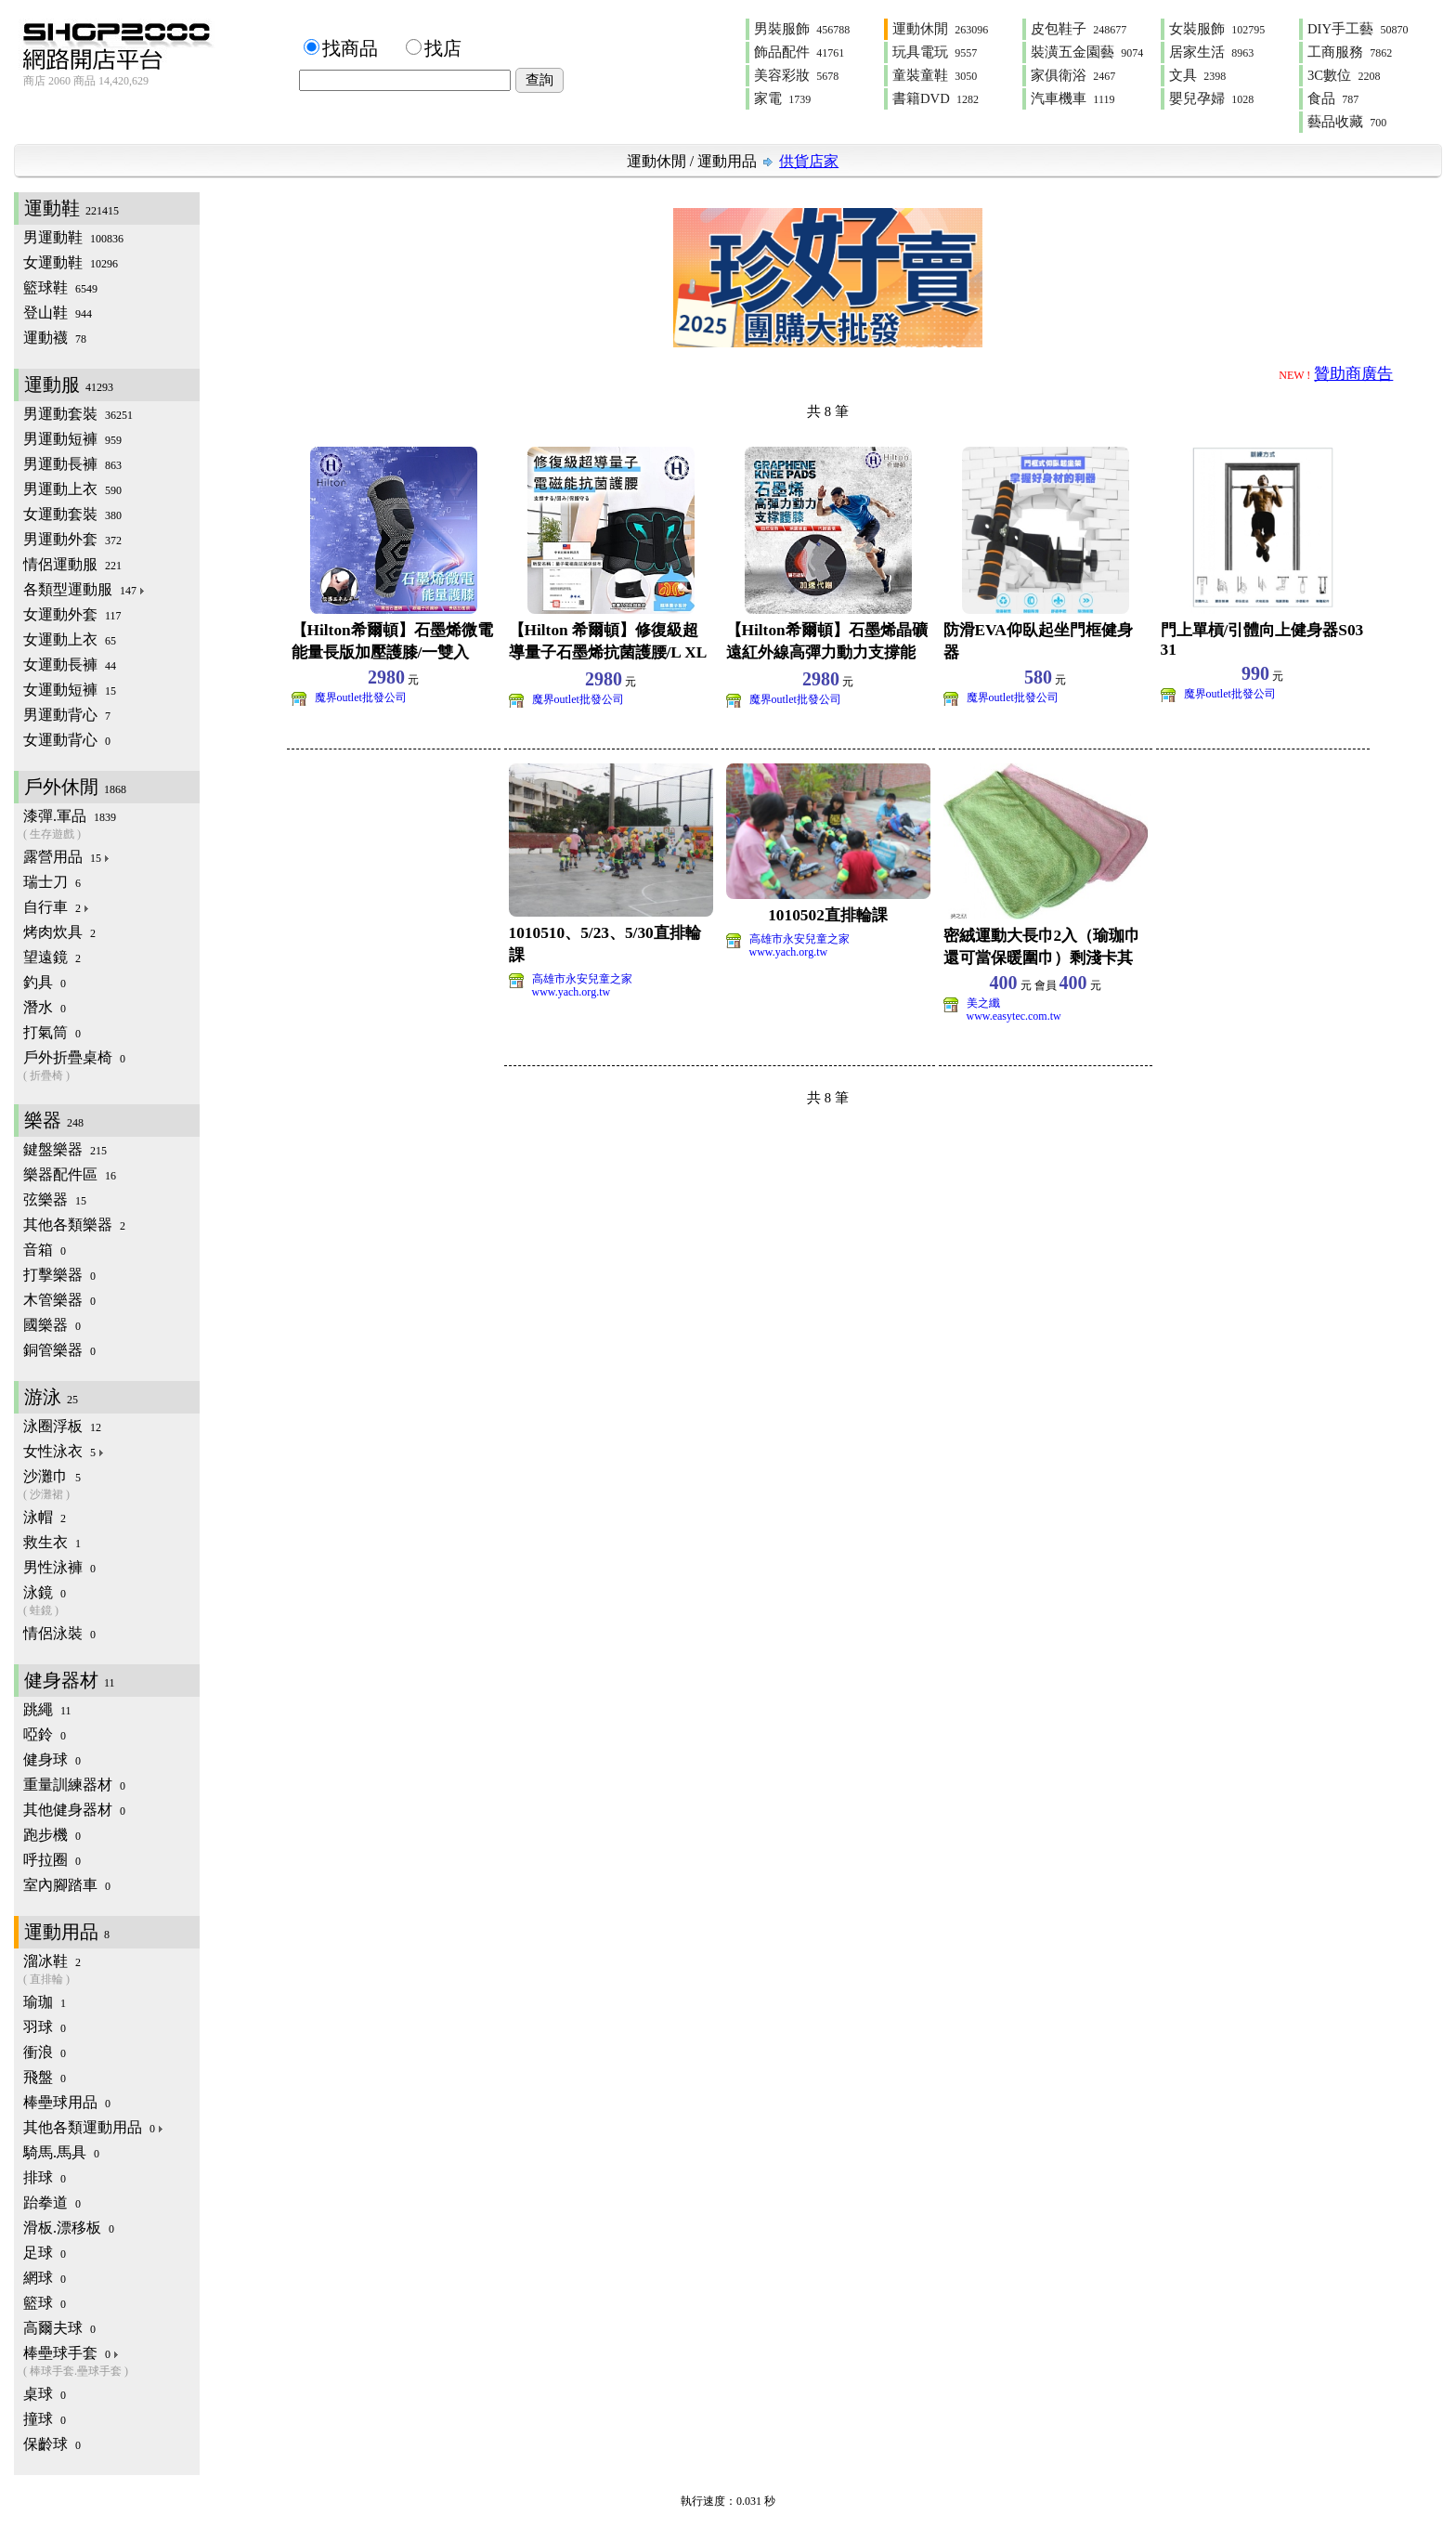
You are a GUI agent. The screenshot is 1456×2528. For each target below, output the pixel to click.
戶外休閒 (75, 786)
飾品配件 (799, 52)
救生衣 (52, 1542)
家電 (782, 98)
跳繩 (47, 1709)
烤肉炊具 (59, 932)
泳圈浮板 (62, 1426)
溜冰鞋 (111, 1970)
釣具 (44, 982)
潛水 (44, 1007)
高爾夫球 (59, 2328)
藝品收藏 (1346, 121)
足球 (44, 2253)
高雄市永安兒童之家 (582, 978)
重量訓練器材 (74, 1784)
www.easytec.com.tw (1014, 1016)
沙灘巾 (111, 1485)
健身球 (52, 1759)
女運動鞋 (70, 262)
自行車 (57, 907)
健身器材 (69, 1680)
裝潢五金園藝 (1087, 52)
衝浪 (44, 2052)
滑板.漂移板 (68, 2227)
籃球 (44, 2303)
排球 (44, 2177)
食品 (1332, 98)
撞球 (44, 2419)
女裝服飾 (1217, 28)
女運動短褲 (69, 689)
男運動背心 (66, 715)
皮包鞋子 (1078, 28)
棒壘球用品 (66, 2102)
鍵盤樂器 (65, 1149)
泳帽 (44, 1517)
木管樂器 (59, 1300)
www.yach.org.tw (571, 991)
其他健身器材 (74, 1810)
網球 (44, 2278)
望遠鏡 (52, 957)
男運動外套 (72, 539)
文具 (1197, 75)
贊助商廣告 (1353, 374)
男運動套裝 (78, 414)
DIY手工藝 (1357, 28)
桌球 (44, 2394)
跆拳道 (52, 2202)
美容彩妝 (796, 75)
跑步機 (52, 1835)
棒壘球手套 (111, 2362)
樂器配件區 (69, 1174)
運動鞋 (71, 208)
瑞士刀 (52, 882)
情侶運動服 (72, 564)
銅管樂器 (59, 1350)
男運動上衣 (72, 489)
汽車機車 (1072, 98)
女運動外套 (72, 614)
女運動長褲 (69, 664)
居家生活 (1211, 52)
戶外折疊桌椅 (111, 1066)
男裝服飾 (802, 28)
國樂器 (52, 1325)
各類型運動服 (85, 589)
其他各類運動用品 (94, 2127)
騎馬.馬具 (61, 2152)
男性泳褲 (59, 1567)
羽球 (44, 2027)
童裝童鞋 (934, 75)
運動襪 (54, 337)
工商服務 (1349, 52)
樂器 (54, 1120)
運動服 (68, 384)
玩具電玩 (934, 52)
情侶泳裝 (59, 1633)
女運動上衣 (69, 639)
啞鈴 (44, 1734)
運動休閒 (940, 28)
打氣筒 (52, 1032)
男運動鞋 (73, 237)
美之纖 (983, 1003)
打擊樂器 (59, 1275)
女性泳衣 (64, 1451)
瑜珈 (44, 2002)
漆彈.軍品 (111, 825)
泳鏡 (111, 1601)
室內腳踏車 (66, 1885)
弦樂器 (54, 1199)
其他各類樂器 (74, 1224)
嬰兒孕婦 (1211, 98)
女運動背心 (66, 740)
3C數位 (1343, 75)
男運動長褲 (72, 464)
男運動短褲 (72, 439)
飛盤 (44, 2077)
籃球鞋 (60, 287)
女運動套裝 (72, 514)
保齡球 (52, 2444)
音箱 (44, 1249)
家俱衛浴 (1073, 75)
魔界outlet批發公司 (361, 697)
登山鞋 (57, 312)
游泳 (51, 1397)
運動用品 (727, 161)
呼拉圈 (52, 1860)
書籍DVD (935, 98)
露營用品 (67, 857)
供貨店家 (808, 161)
